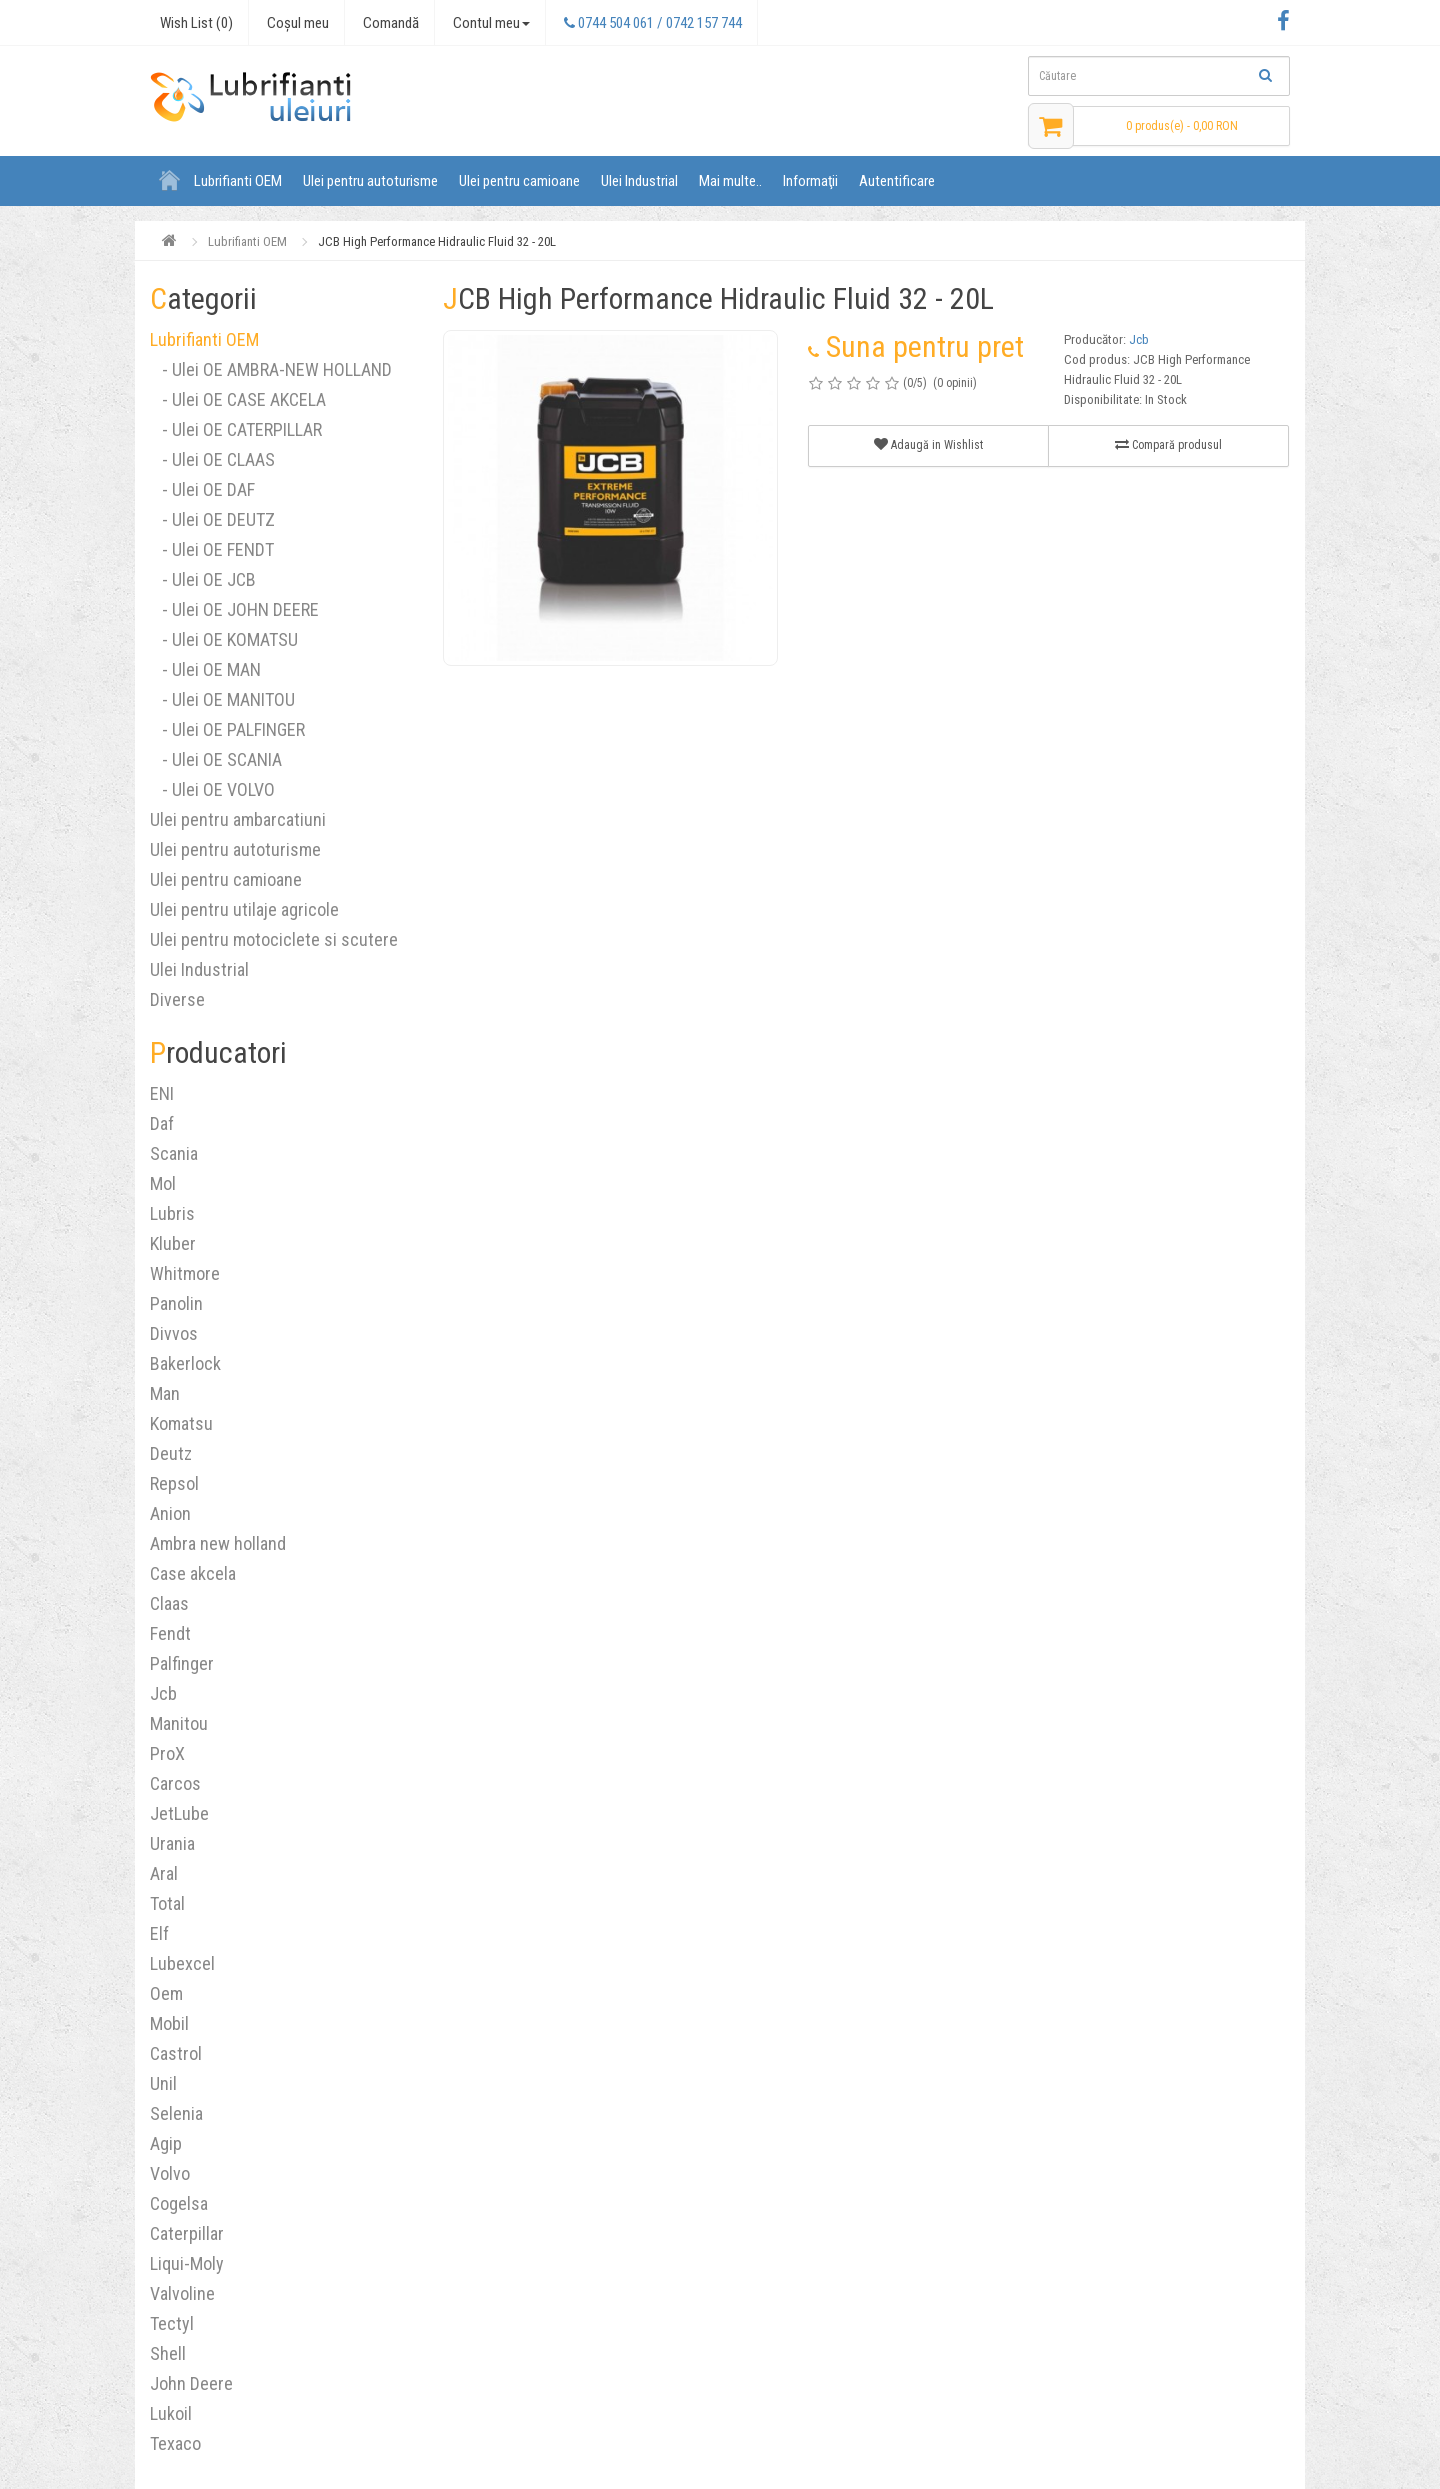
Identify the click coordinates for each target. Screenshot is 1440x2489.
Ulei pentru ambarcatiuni (238, 819)
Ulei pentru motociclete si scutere (274, 939)
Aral (164, 1873)
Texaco (175, 2443)
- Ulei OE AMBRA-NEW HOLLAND (271, 369)
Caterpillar (187, 2233)
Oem (166, 1993)
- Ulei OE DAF (202, 489)
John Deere (191, 2383)
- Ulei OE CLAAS (212, 459)
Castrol (176, 2053)
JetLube (179, 1813)
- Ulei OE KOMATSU (224, 639)
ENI (162, 1093)
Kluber (173, 1243)
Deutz (171, 1453)
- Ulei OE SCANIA (216, 759)
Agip (166, 2143)
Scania (174, 1153)
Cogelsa (179, 2203)
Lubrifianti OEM (238, 181)
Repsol (174, 1483)
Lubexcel (182, 1963)
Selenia (176, 2113)
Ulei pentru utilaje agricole (244, 909)
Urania (172, 1843)
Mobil (169, 2023)
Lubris (172, 1213)
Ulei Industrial (639, 181)
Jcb (163, 1693)
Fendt (170, 1633)
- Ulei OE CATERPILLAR (236, 429)
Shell (168, 2353)
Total (167, 1903)
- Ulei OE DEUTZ (212, 519)
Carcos (175, 1783)
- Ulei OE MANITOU (222, 699)
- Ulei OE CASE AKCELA (238, 399)
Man (165, 1393)
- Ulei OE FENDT (212, 549)
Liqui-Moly (187, 2263)
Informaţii (810, 181)
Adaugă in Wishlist (928, 444)
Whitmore (185, 1273)
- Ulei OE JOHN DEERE (234, 609)
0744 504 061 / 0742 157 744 (653, 23)
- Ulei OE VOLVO (212, 789)
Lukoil (171, 2413)
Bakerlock (185, 1363)
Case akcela (193, 1573)
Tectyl (172, 2323)
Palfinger (182, 1663)
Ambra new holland (218, 1543)
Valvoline (182, 2293)
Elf (159, 1933)
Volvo (170, 2173)
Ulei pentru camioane (519, 181)
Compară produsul (1168, 444)
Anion (170, 1513)
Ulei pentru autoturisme (370, 181)
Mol (163, 1183)
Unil (163, 2083)
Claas (169, 1603)
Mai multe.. (730, 181)
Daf (162, 1123)
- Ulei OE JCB (203, 579)
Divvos (174, 1333)
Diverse (177, 999)
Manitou (179, 1723)
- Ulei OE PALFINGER (227, 729)
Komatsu (181, 1423)
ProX (167, 1753)
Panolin (176, 1303)
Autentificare (897, 181)
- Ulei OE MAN (205, 669)
